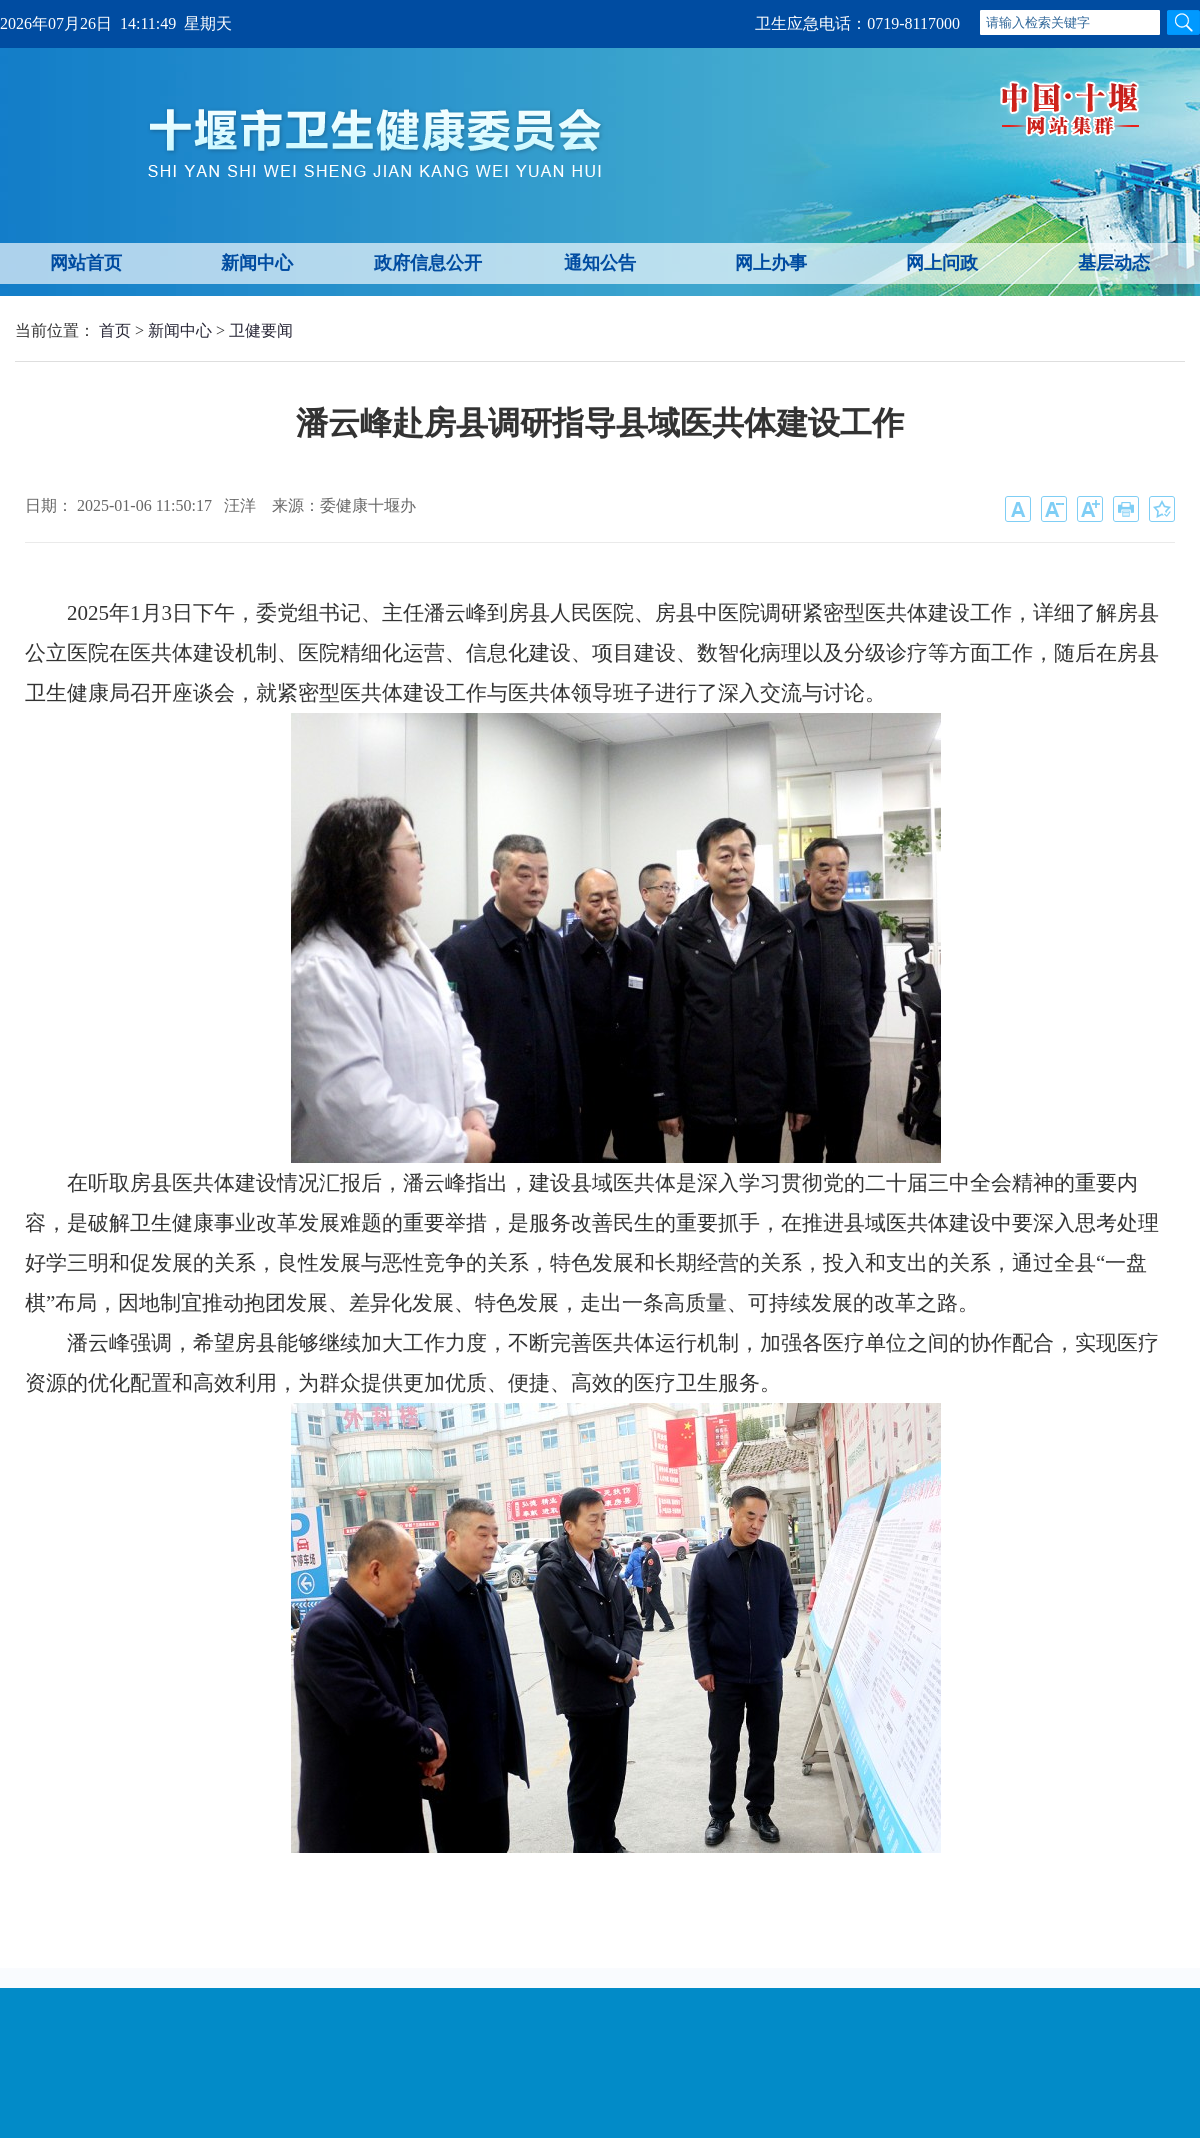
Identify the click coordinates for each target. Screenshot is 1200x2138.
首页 (115, 330)
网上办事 (771, 263)
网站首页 (86, 263)
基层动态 (1114, 263)
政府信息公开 (428, 263)
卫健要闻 (261, 330)
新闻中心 (257, 263)
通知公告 (600, 263)
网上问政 (942, 263)
